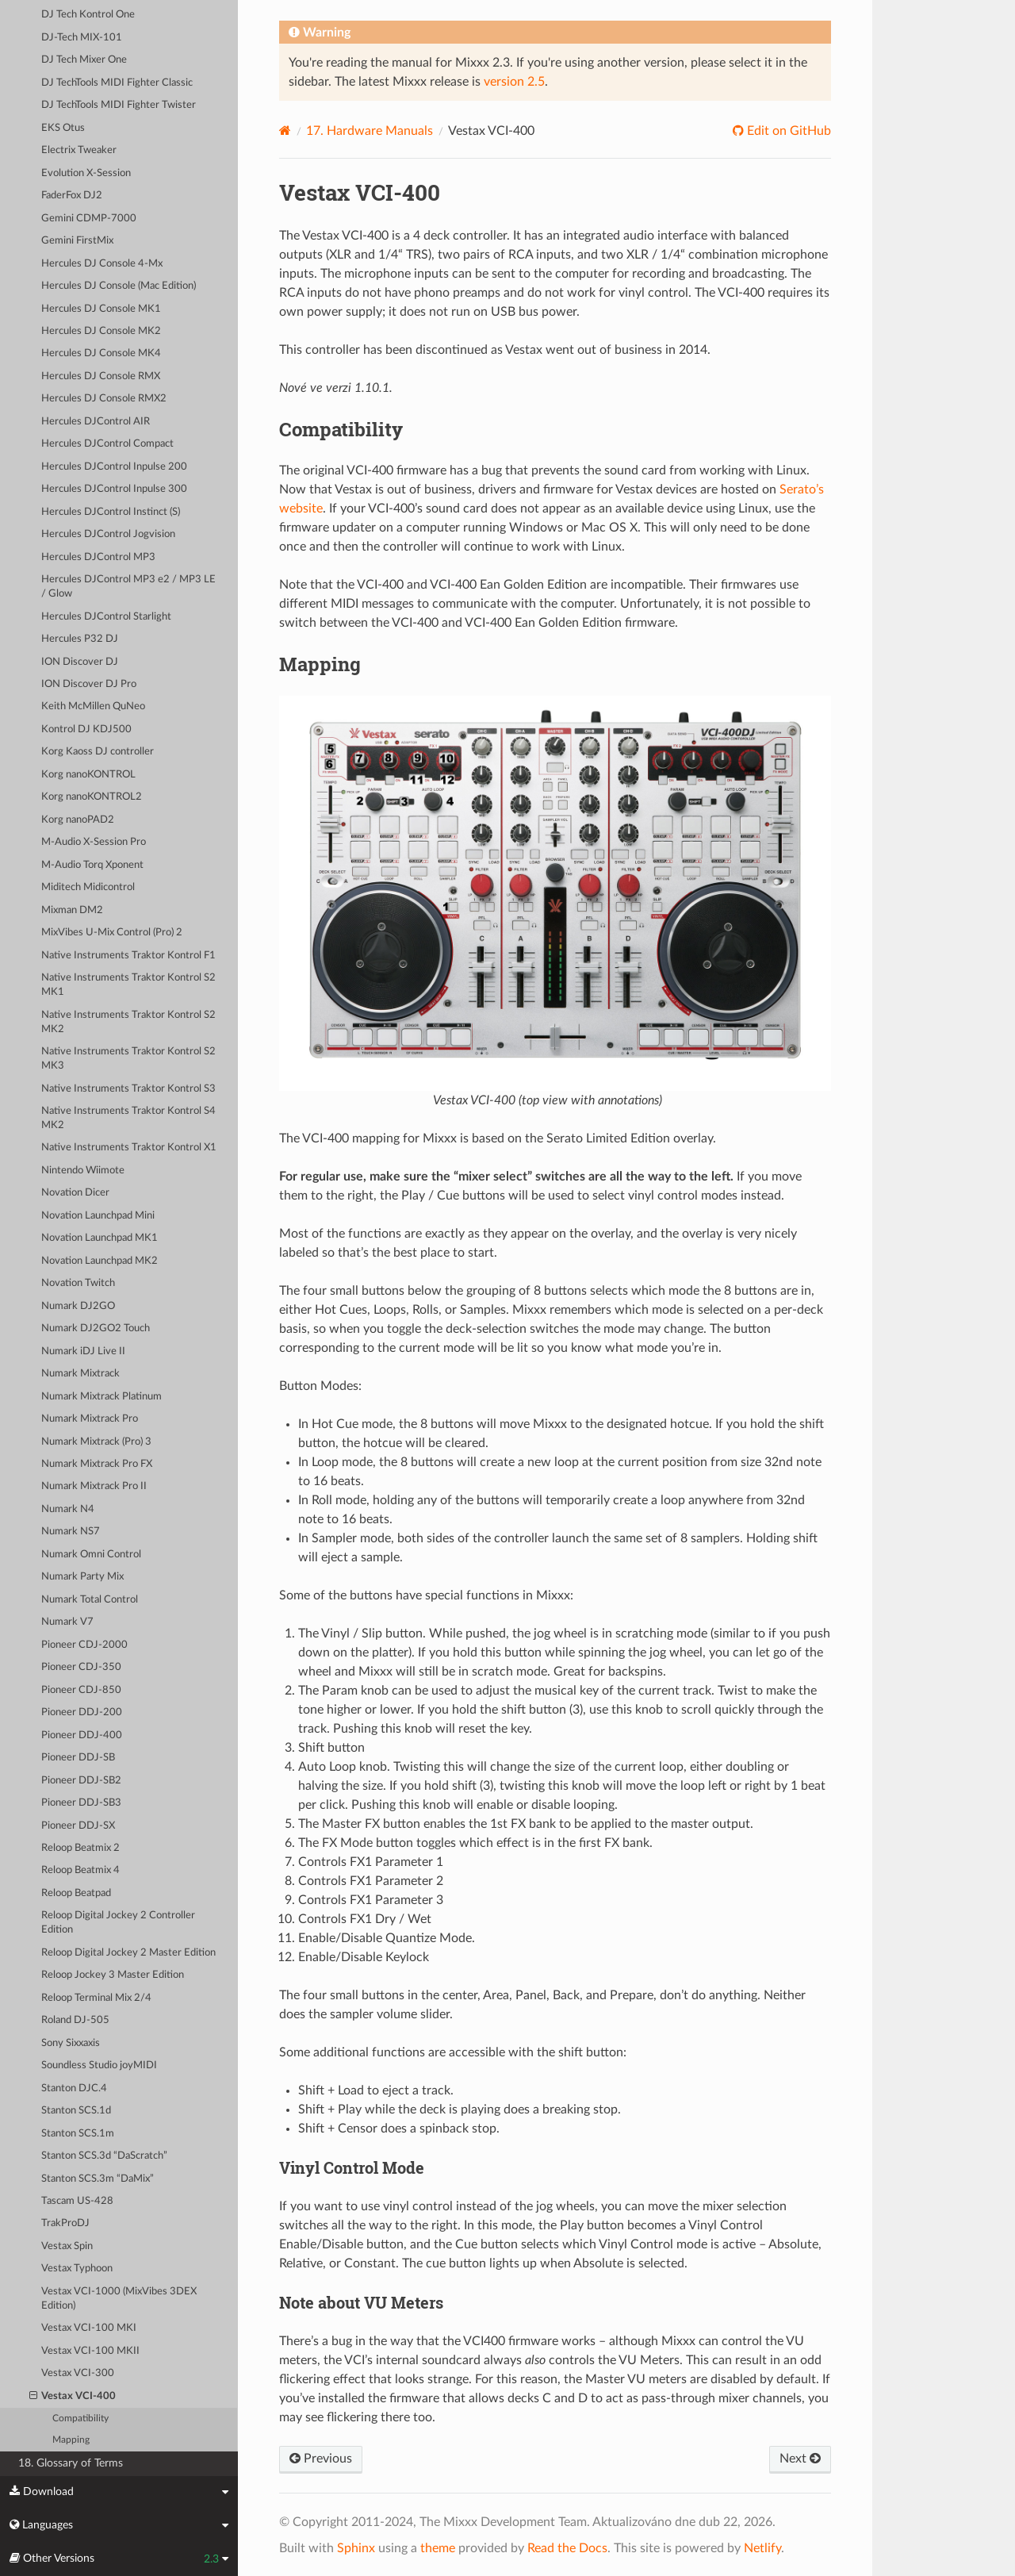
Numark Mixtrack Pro (89, 1419)
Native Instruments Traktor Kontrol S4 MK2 (128, 1118)
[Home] (285, 130)
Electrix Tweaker (79, 150)
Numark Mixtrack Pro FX (96, 1464)
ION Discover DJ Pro (88, 684)
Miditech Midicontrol (88, 887)
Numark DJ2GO (78, 1306)
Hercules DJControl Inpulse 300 (114, 489)
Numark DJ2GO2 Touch (95, 1328)
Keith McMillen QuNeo (93, 706)
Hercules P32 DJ (79, 639)
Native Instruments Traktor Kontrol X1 (128, 1147)
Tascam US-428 (77, 2201)
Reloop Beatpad (76, 1893)
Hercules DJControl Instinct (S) (110, 512)
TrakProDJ (65, 2223)
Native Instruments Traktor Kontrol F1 (128, 955)
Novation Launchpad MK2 (99, 1261)
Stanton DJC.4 (74, 2088)
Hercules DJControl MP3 (98, 557)
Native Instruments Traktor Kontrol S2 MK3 (128, 1058)
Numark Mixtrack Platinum (101, 1397)
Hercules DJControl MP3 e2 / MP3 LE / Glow (128, 586)
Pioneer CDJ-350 (81, 1667)
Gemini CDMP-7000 (88, 218)
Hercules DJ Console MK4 (101, 353)
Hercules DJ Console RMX (100, 376)
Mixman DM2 (72, 910)
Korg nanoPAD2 (77, 820)
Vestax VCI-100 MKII (90, 2351)
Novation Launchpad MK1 (99, 1238)
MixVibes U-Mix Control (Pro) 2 (111, 932)
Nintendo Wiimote (82, 1170)
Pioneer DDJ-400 (81, 1735)
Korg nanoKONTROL (88, 775)
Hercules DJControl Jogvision (108, 534)
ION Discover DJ (79, 662)
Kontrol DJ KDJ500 (86, 729)
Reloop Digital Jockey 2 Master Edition (128, 1953)
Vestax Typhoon (77, 2268)
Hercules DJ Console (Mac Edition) (118, 286)
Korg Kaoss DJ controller (97, 752)
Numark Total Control (89, 1600)
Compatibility (80, 2418)
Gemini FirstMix (77, 241)
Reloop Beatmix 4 (80, 1870)
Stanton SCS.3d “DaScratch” (104, 2156)
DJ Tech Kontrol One (88, 15)
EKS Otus (63, 128)
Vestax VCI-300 (77, 2373)
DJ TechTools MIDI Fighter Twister (118, 105)
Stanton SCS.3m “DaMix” (97, 2179)
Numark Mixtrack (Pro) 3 (96, 1442)
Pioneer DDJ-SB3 (81, 1803)
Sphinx (356, 2548)
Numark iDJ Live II (83, 1351)
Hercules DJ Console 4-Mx (102, 264)
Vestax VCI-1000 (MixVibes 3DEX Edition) (119, 2298)
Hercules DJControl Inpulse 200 (114, 467)
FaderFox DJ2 (71, 195)
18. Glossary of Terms (70, 2463)
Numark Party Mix (82, 1577)
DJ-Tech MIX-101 (81, 38)
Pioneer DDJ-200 (81, 1712)
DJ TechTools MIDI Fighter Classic (117, 83)
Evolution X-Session (86, 173)
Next (800, 2458)
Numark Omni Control (91, 1554)
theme (437, 2548)
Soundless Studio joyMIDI (99, 2065)
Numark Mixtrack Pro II (94, 1486)
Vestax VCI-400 (73, 2397)
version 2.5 (514, 81)
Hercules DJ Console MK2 (101, 331)
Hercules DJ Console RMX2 (104, 399)
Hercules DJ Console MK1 (101, 309)
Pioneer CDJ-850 (81, 1690)
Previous (320, 2458)
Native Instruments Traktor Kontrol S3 (128, 1089)
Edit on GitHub (787, 131)
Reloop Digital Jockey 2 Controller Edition (118, 1922)
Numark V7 (67, 1622)
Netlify (762, 2548)
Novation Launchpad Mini (98, 1216)
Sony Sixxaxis (70, 2043)
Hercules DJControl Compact (107, 444)
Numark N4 (67, 1509)
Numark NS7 (70, 1531)
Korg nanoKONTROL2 (91, 797)
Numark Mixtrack (80, 1374)
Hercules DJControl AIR (95, 422)
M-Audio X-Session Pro (93, 842)
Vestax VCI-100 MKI (88, 2328)
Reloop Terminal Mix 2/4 (96, 1998)
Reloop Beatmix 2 (80, 1848)
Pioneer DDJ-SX (78, 1826)
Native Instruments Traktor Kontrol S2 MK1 (128, 985)
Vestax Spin (67, 2246)
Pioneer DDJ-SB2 (81, 1781)
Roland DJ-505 (75, 2020)
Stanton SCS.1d (76, 2111)
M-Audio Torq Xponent (92, 865)
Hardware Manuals (369, 131)
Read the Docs (567, 2548)
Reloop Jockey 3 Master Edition (112, 1975)
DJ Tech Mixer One (84, 60)
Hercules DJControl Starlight (106, 617)
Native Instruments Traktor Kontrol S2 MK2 (128, 1022)
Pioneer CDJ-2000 (84, 1645)
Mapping (71, 2440)
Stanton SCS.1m (77, 2134)
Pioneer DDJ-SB (78, 1758)
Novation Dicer (75, 1193)
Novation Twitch (78, 1283)
